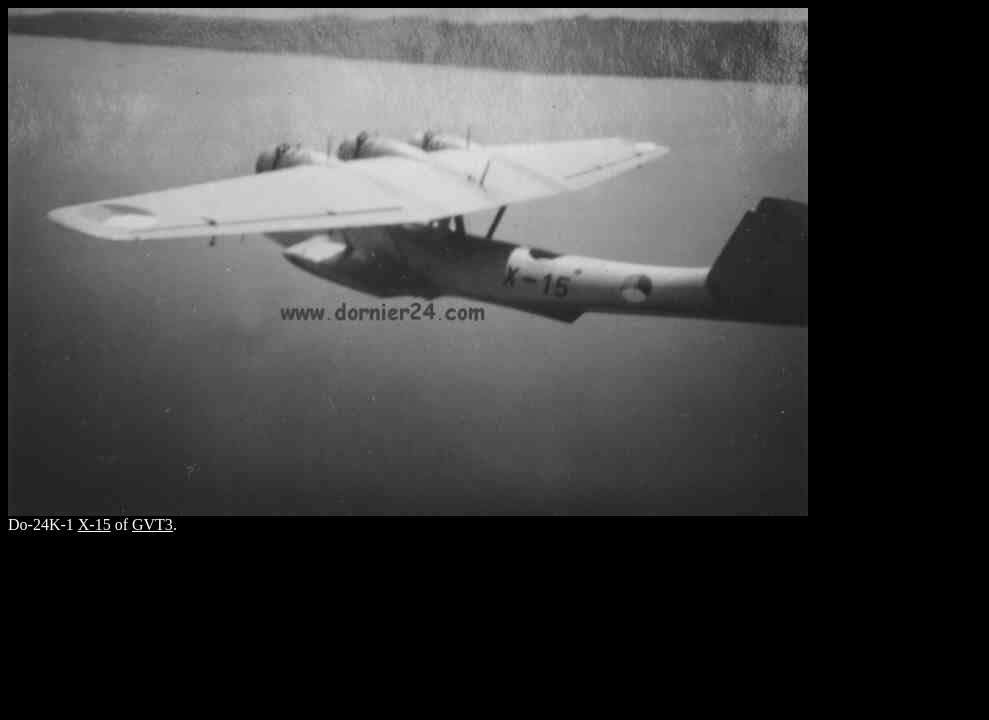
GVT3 (152, 524)
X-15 (94, 524)
